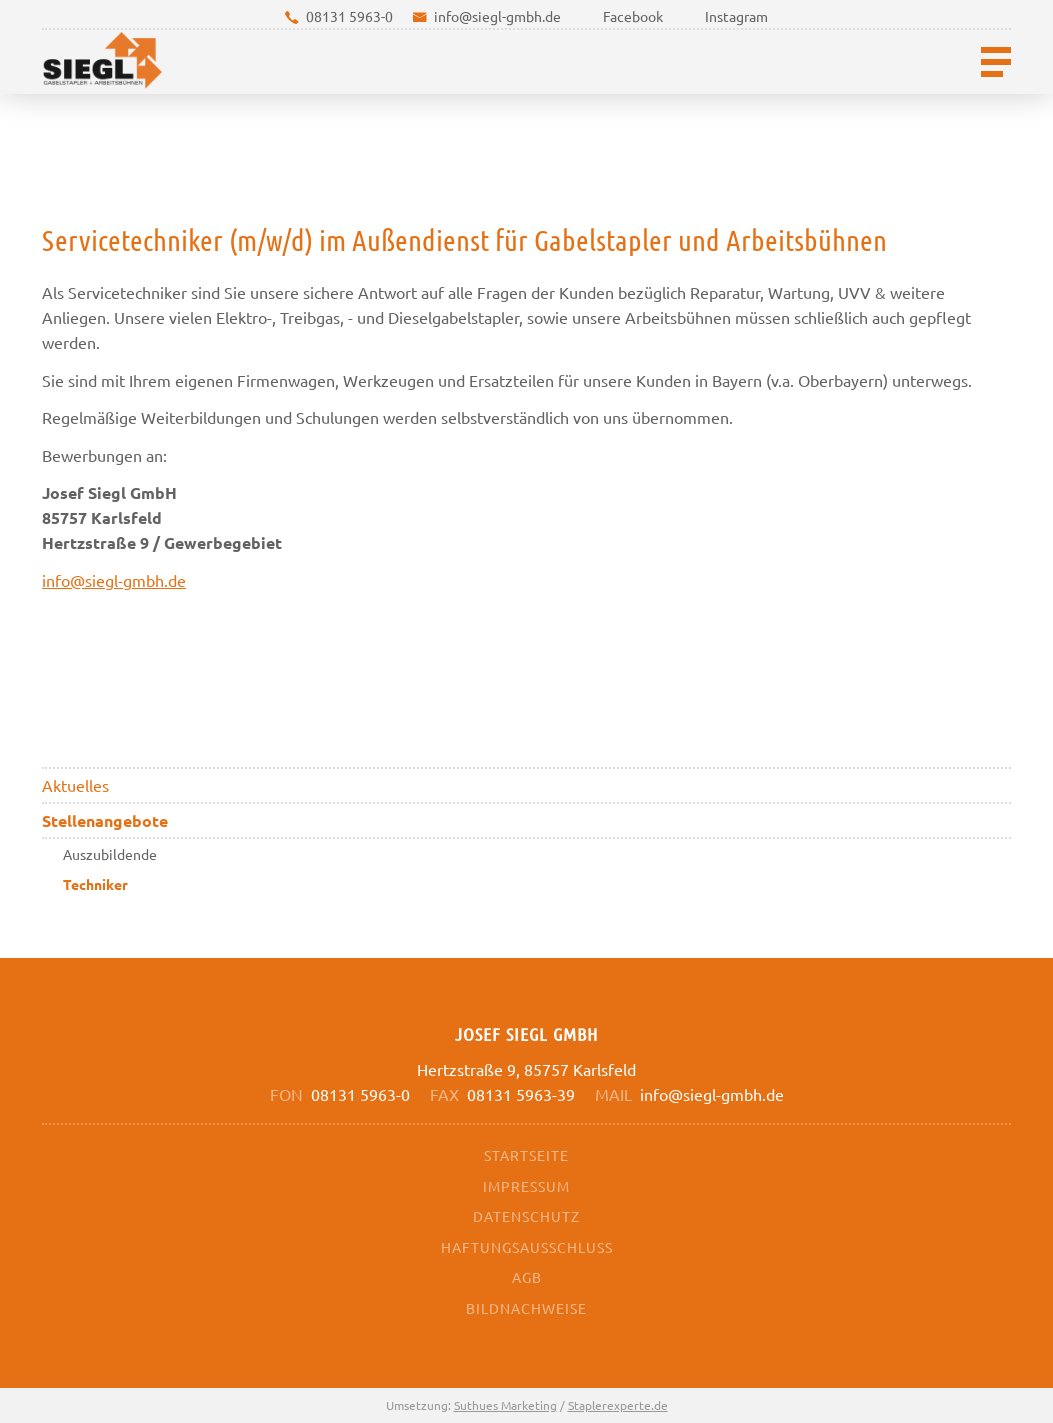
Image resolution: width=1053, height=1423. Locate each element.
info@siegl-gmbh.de (497, 16)
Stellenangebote (105, 820)
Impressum (526, 1186)
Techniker (95, 884)
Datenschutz (526, 1216)
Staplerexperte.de (618, 1405)
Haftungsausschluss (527, 1247)
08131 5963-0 (349, 16)
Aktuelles (75, 785)
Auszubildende (110, 854)
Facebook (633, 16)
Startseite (526, 1155)
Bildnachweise (526, 1308)
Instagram (736, 16)
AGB (527, 1277)
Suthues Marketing (505, 1405)
